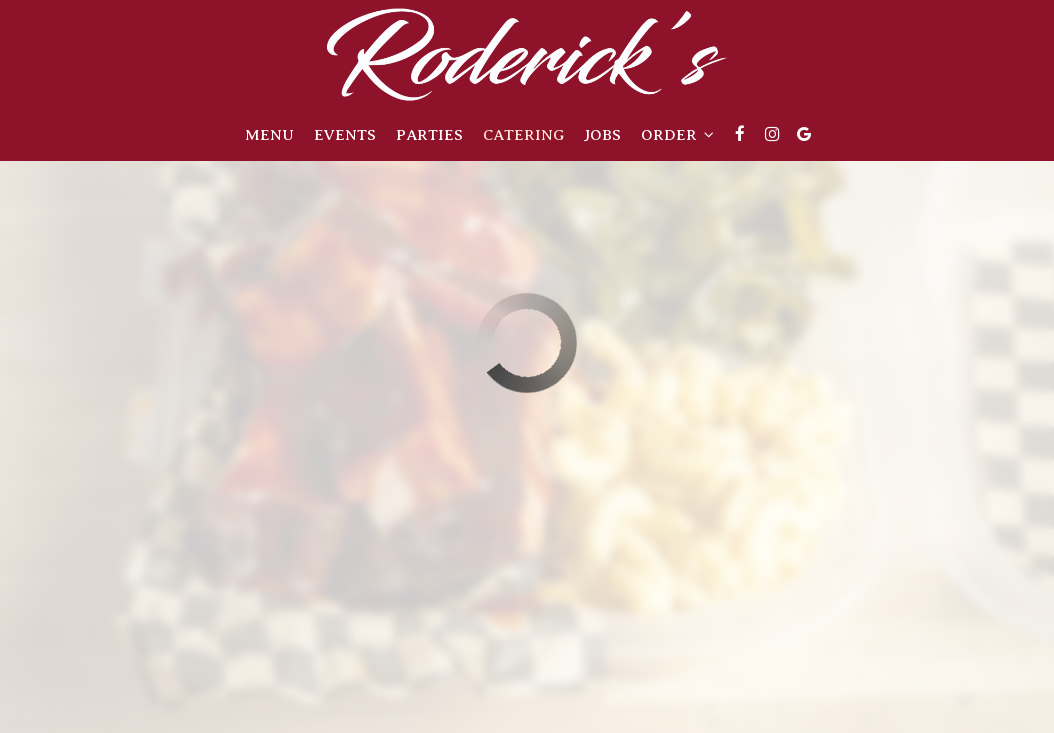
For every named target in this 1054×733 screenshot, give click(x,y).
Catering (523, 134)
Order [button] (677, 134)
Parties (429, 134)
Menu (269, 134)
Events (345, 134)
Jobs (602, 134)
